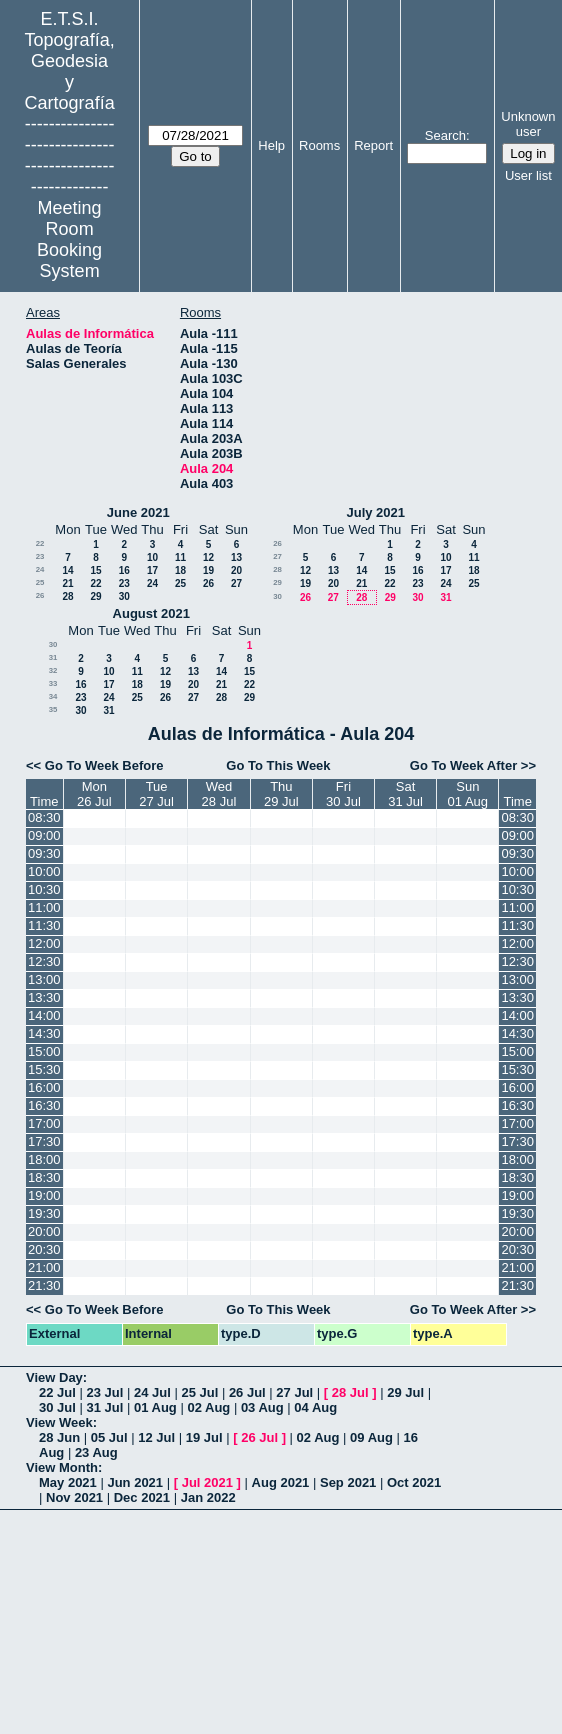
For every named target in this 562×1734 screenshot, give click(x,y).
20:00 (44, 1231)
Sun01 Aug (468, 794)
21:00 (44, 1267)
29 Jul (405, 1392)
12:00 (44, 943)
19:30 (44, 1213)
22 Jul (57, 1392)
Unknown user (528, 124)
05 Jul (109, 1437)
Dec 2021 (142, 1497)
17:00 (44, 1123)
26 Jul (247, 1392)
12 (208, 557)
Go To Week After (463, 765)
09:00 (44, 835)
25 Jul (199, 1392)
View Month (62, 1467)
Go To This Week (278, 765)
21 (67, 583)
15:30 (44, 1069)
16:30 (44, 1105)
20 (236, 570)
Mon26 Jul (94, 794)
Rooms (319, 145)
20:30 (44, 1249)
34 (53, 696)
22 (40, 543)
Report (373, 145)
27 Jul (294, 1392)
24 (40, 569)
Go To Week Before (104, 765)
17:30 (44, 1141)
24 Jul (152, 1392)
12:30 (44, 961)
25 (40, 582)
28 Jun (59, 1437)
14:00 (44, 1015)
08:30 (44, 817)
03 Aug (262, 1407)
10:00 (44, 871)
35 (53, 709)
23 (40, 556)
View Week (59, 1422)
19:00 (44, 1195)
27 (236, 583)
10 (152, 557)
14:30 (44, 1033)
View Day (54, 1377)
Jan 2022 (208, 1497)
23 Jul (104, 1392)
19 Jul (204, 1437)
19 (208, 570)
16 (124, 570)
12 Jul (156, 1437)
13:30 (44, 997)
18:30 (44, 1177)
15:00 (44, 1051)
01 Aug (155, 1407)
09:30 (44, 853)
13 (236, 557)
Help (271, 145)
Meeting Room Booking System (69, 239)
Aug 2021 (281, 1482)
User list (528, 175)
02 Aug (208, 1407)
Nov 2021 (74, 1497)
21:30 (44, 1285)
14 (67, 570)
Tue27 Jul (156, 794)
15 (95, 570)
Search (445, 135)
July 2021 (375, 512)
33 (53, 683)
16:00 (44, 1087)
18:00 (44, 1159)
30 (124, 596)
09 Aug (371, 1437)
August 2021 (151, 613)
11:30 (44, 925)
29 (95, 596)
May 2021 (68, 1482)
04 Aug (315, 1407)
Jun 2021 (135, 1482)
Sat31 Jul (405, 794)
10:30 (44, 889)
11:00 (44, 907)
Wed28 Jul (219, 794)
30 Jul (57, 1407)
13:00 (44, 979)
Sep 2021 (348, 1482)
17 (152, 570)
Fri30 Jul (343, 794)
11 (180, 557)
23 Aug (96, 1452)
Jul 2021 (207, 1482)
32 (53, 670)
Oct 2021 (414, 1482)
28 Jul (350, 1392)
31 (445, 597)
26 (208, 583)
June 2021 (138, 512)
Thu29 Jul (281, 794)
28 (67, 596)
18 (180, 570)
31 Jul (104, 1407)
